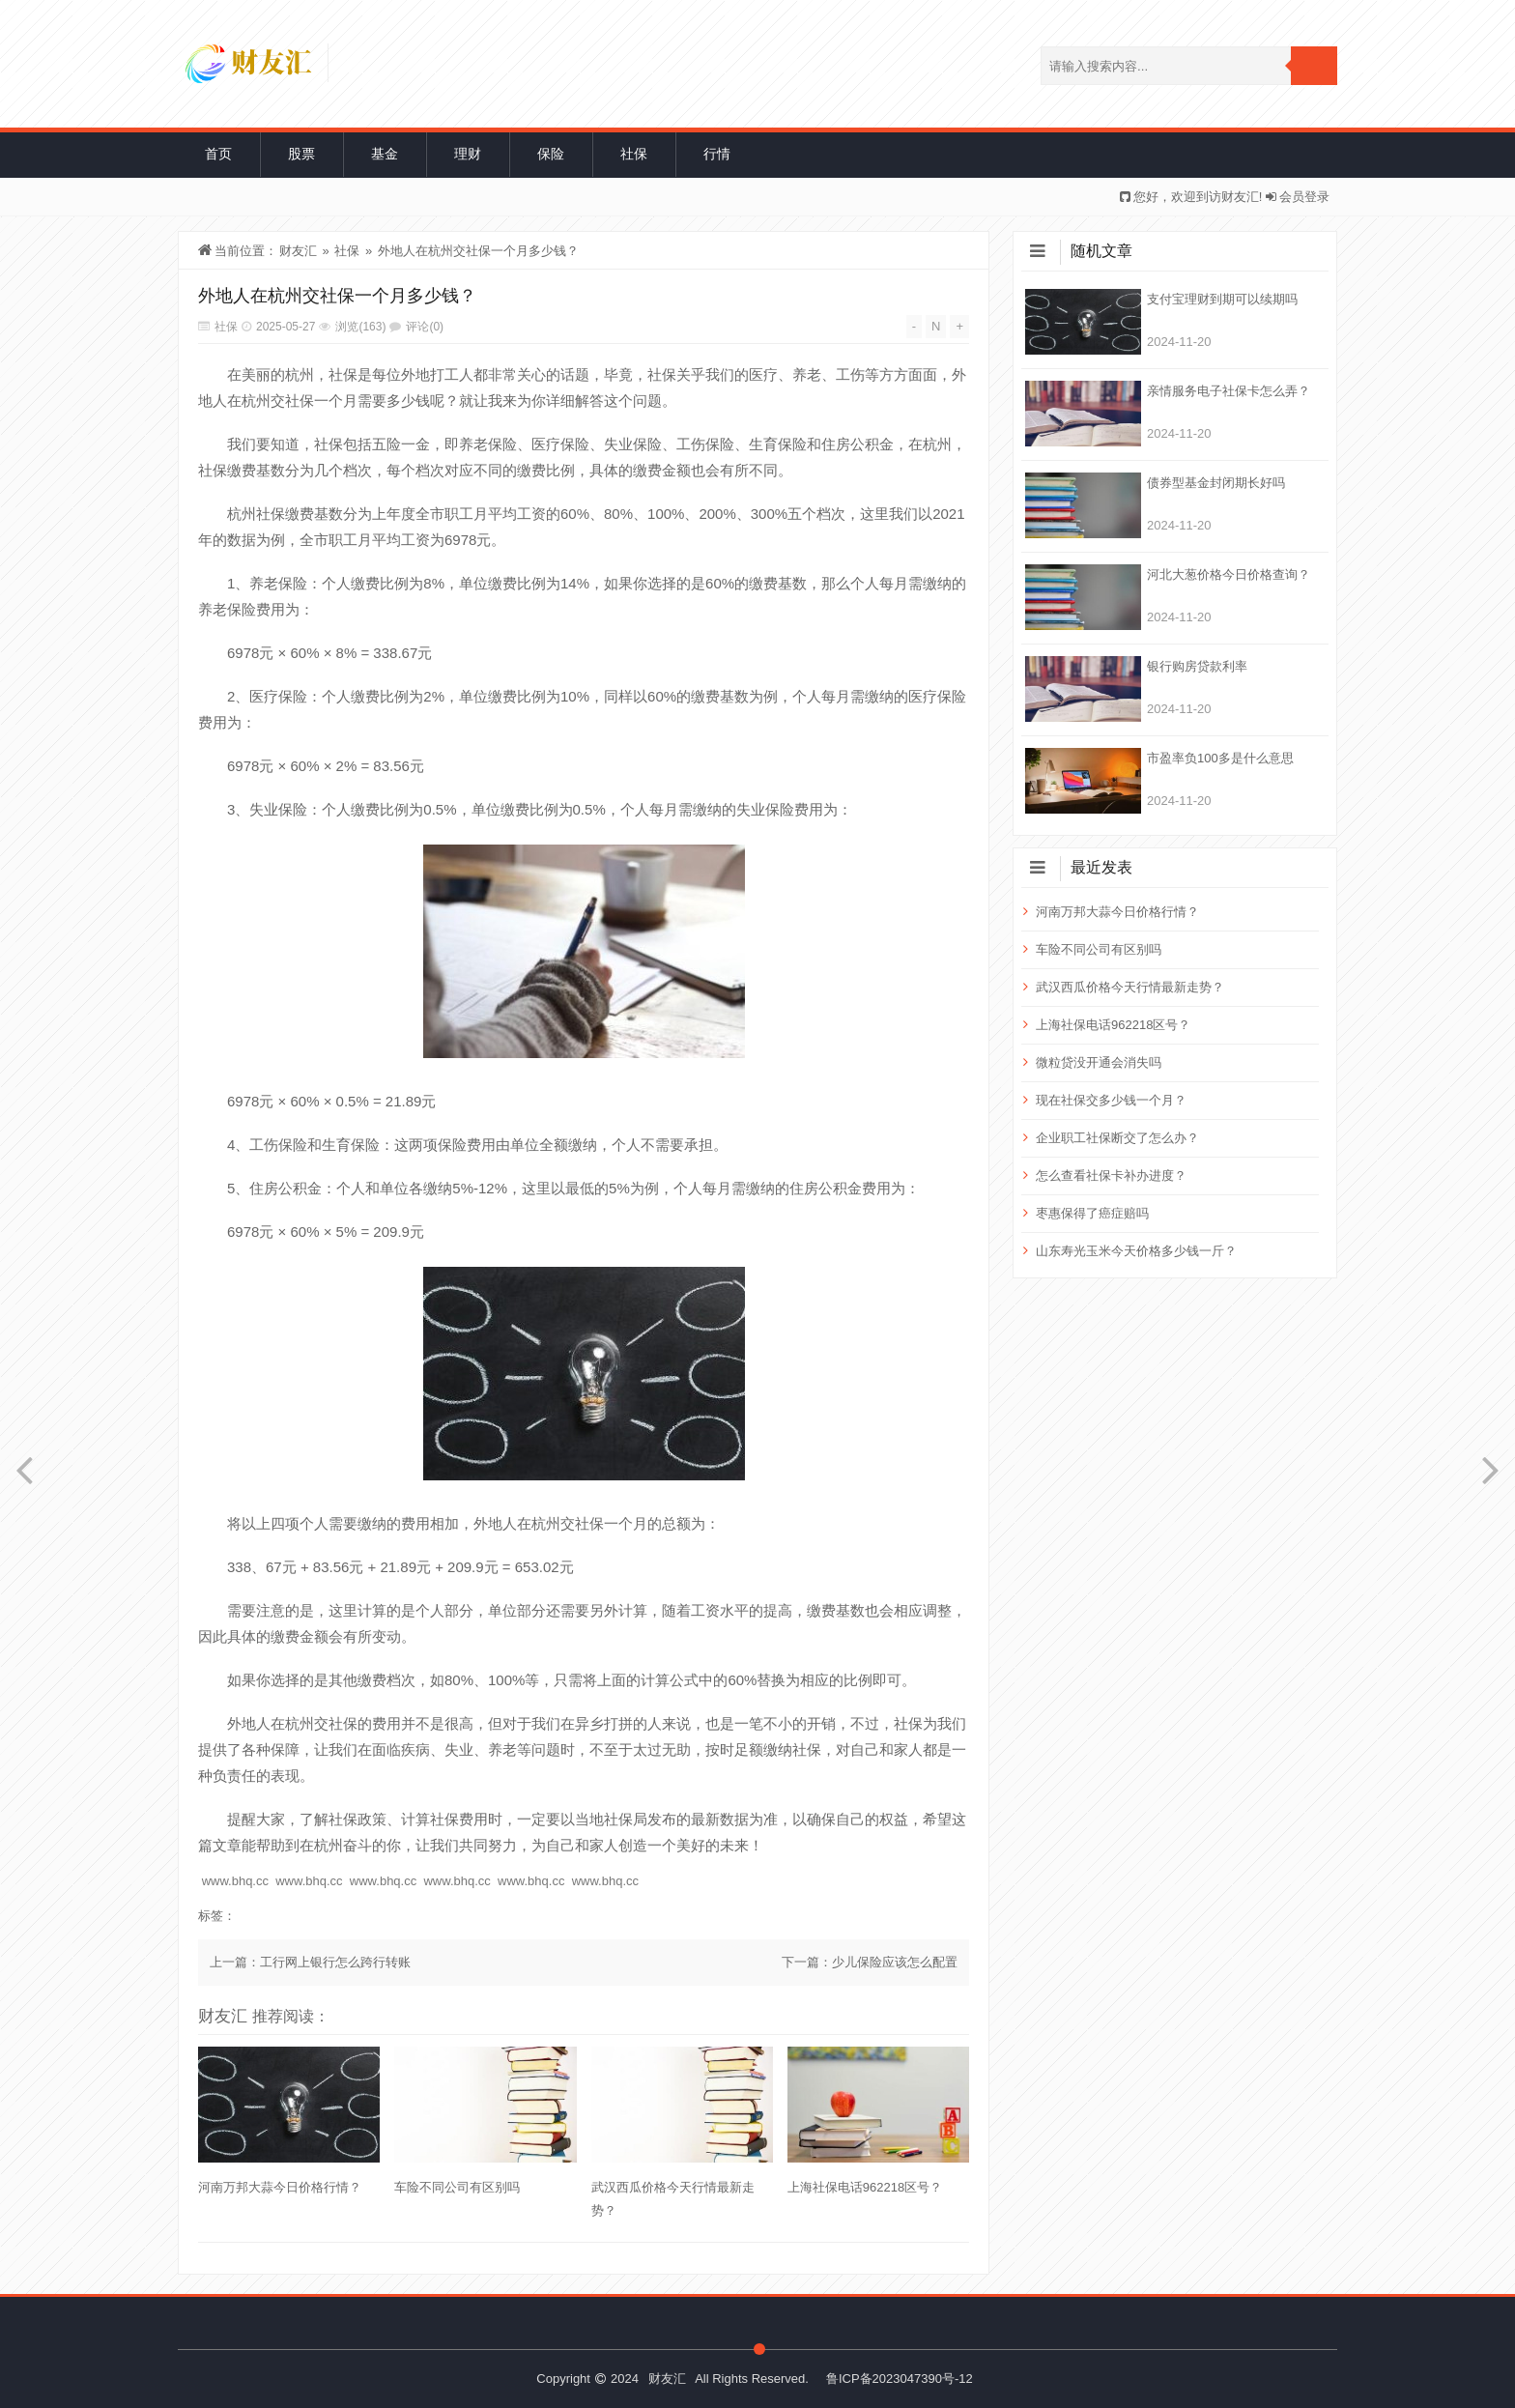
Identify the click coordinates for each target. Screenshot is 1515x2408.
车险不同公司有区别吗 (457, 2187)
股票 (301, 153)
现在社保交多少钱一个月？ (1111, 1100)
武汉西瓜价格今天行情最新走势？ (673, 2199)
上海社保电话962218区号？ (864, 2187)
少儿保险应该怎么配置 (895, 1962)
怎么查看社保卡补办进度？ (1111, 1175)
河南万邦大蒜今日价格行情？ (279, 2187)
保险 (550, 153)
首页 (218, 153)
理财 (467, 153)
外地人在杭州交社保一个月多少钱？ (478, 251)
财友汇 (298, 251)
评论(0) (424, 326)
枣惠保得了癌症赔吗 (1092, 1213)
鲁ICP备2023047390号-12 (899, 2378)
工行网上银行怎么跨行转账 (335, 1962)
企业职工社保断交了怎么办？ (1117, 1138)
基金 (384, 153)
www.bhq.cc (235, 1881)
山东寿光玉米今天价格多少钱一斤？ (1136, 1251)
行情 (716, 153)
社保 (633, 153)
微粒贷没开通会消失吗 (1098, 1062)
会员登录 (1304, 196)
